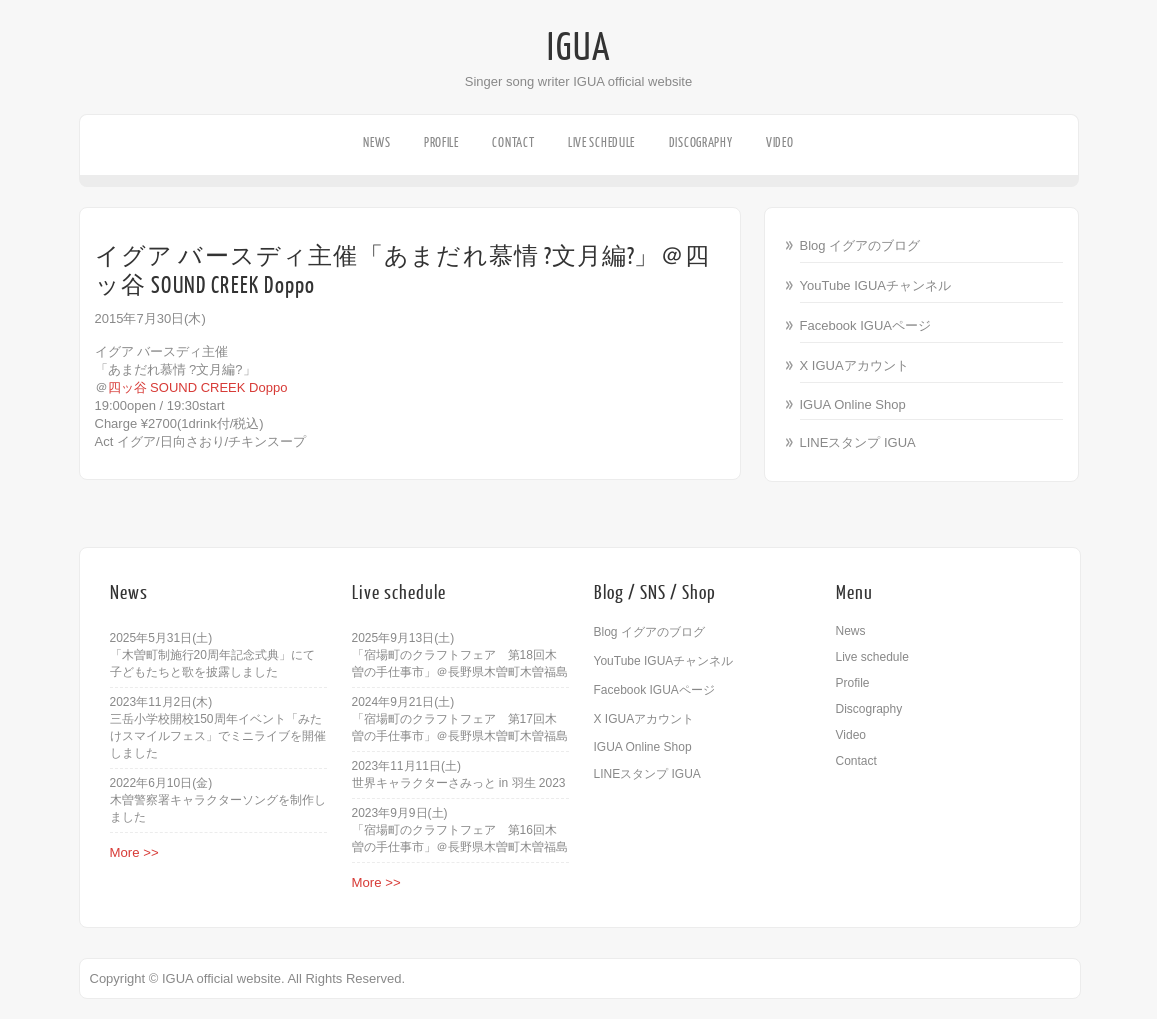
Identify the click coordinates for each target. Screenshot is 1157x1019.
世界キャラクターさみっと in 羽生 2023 (459, 783)
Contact (513, 142)
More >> (134, 852)
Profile (441, 142)
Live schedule (601, 142)
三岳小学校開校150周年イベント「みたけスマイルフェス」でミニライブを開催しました (218, 736)
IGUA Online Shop (853, 404)
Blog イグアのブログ (860, 245)
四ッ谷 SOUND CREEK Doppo (198, 387)
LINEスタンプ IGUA (858, 442)
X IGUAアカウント (854, 365)
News (376, 142)
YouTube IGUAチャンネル (875, 285)
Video (780, 142)
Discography (701, 142)
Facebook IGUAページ (866, 325)
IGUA (579, 48)
